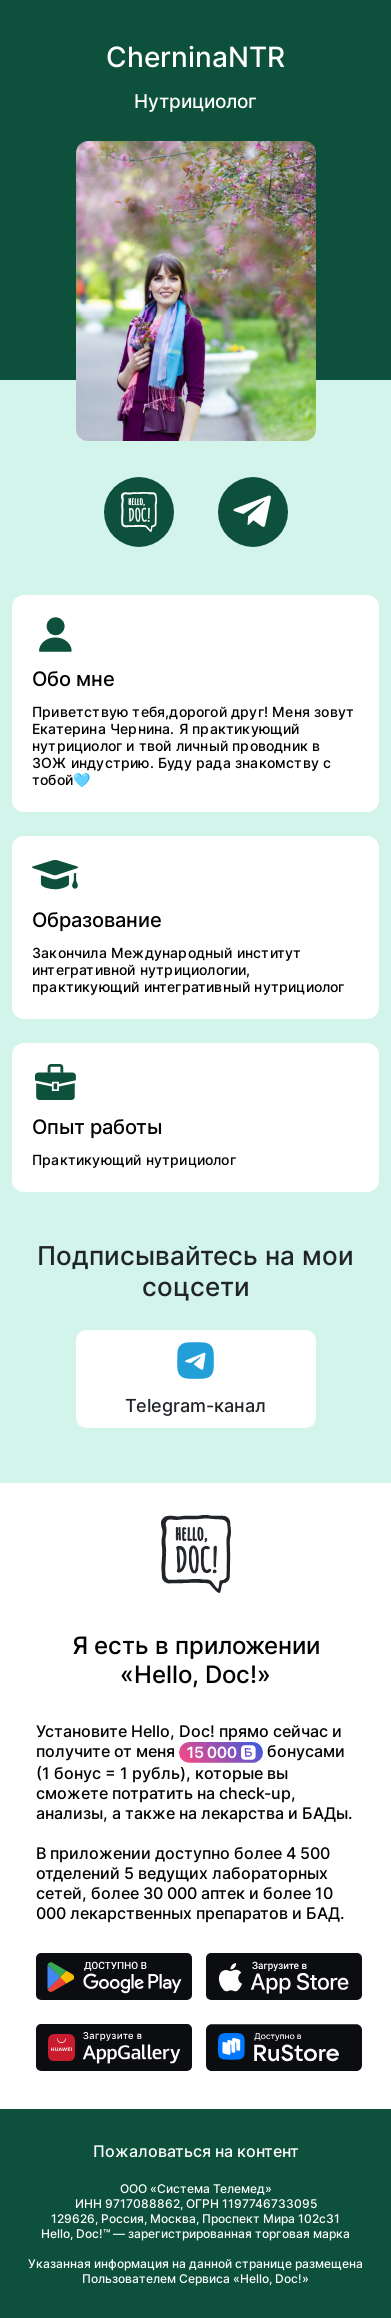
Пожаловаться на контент (196, 2151)
